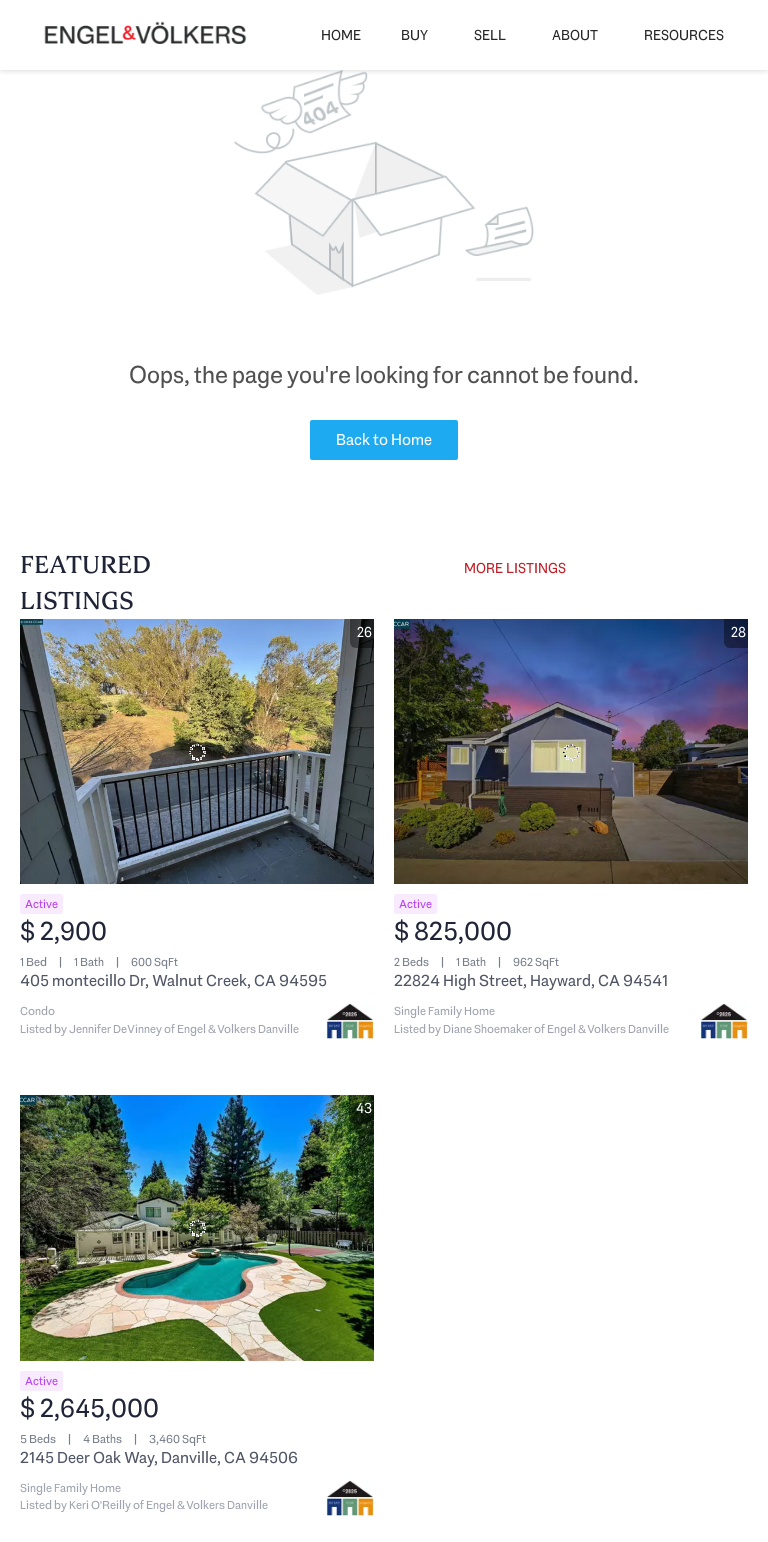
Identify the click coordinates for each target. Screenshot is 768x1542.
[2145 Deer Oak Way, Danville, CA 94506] (197, 1228)
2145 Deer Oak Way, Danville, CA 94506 (159, 1457)
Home (341, 35)
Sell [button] (490, 35)
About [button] (575, 35)
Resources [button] (684, 35)
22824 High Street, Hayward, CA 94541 (531, 980)
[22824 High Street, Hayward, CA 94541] (571, 752)
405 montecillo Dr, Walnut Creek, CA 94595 (173, 980)
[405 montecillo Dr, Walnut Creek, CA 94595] (197, 752)
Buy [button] (414, 35)
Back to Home (384, 439)
